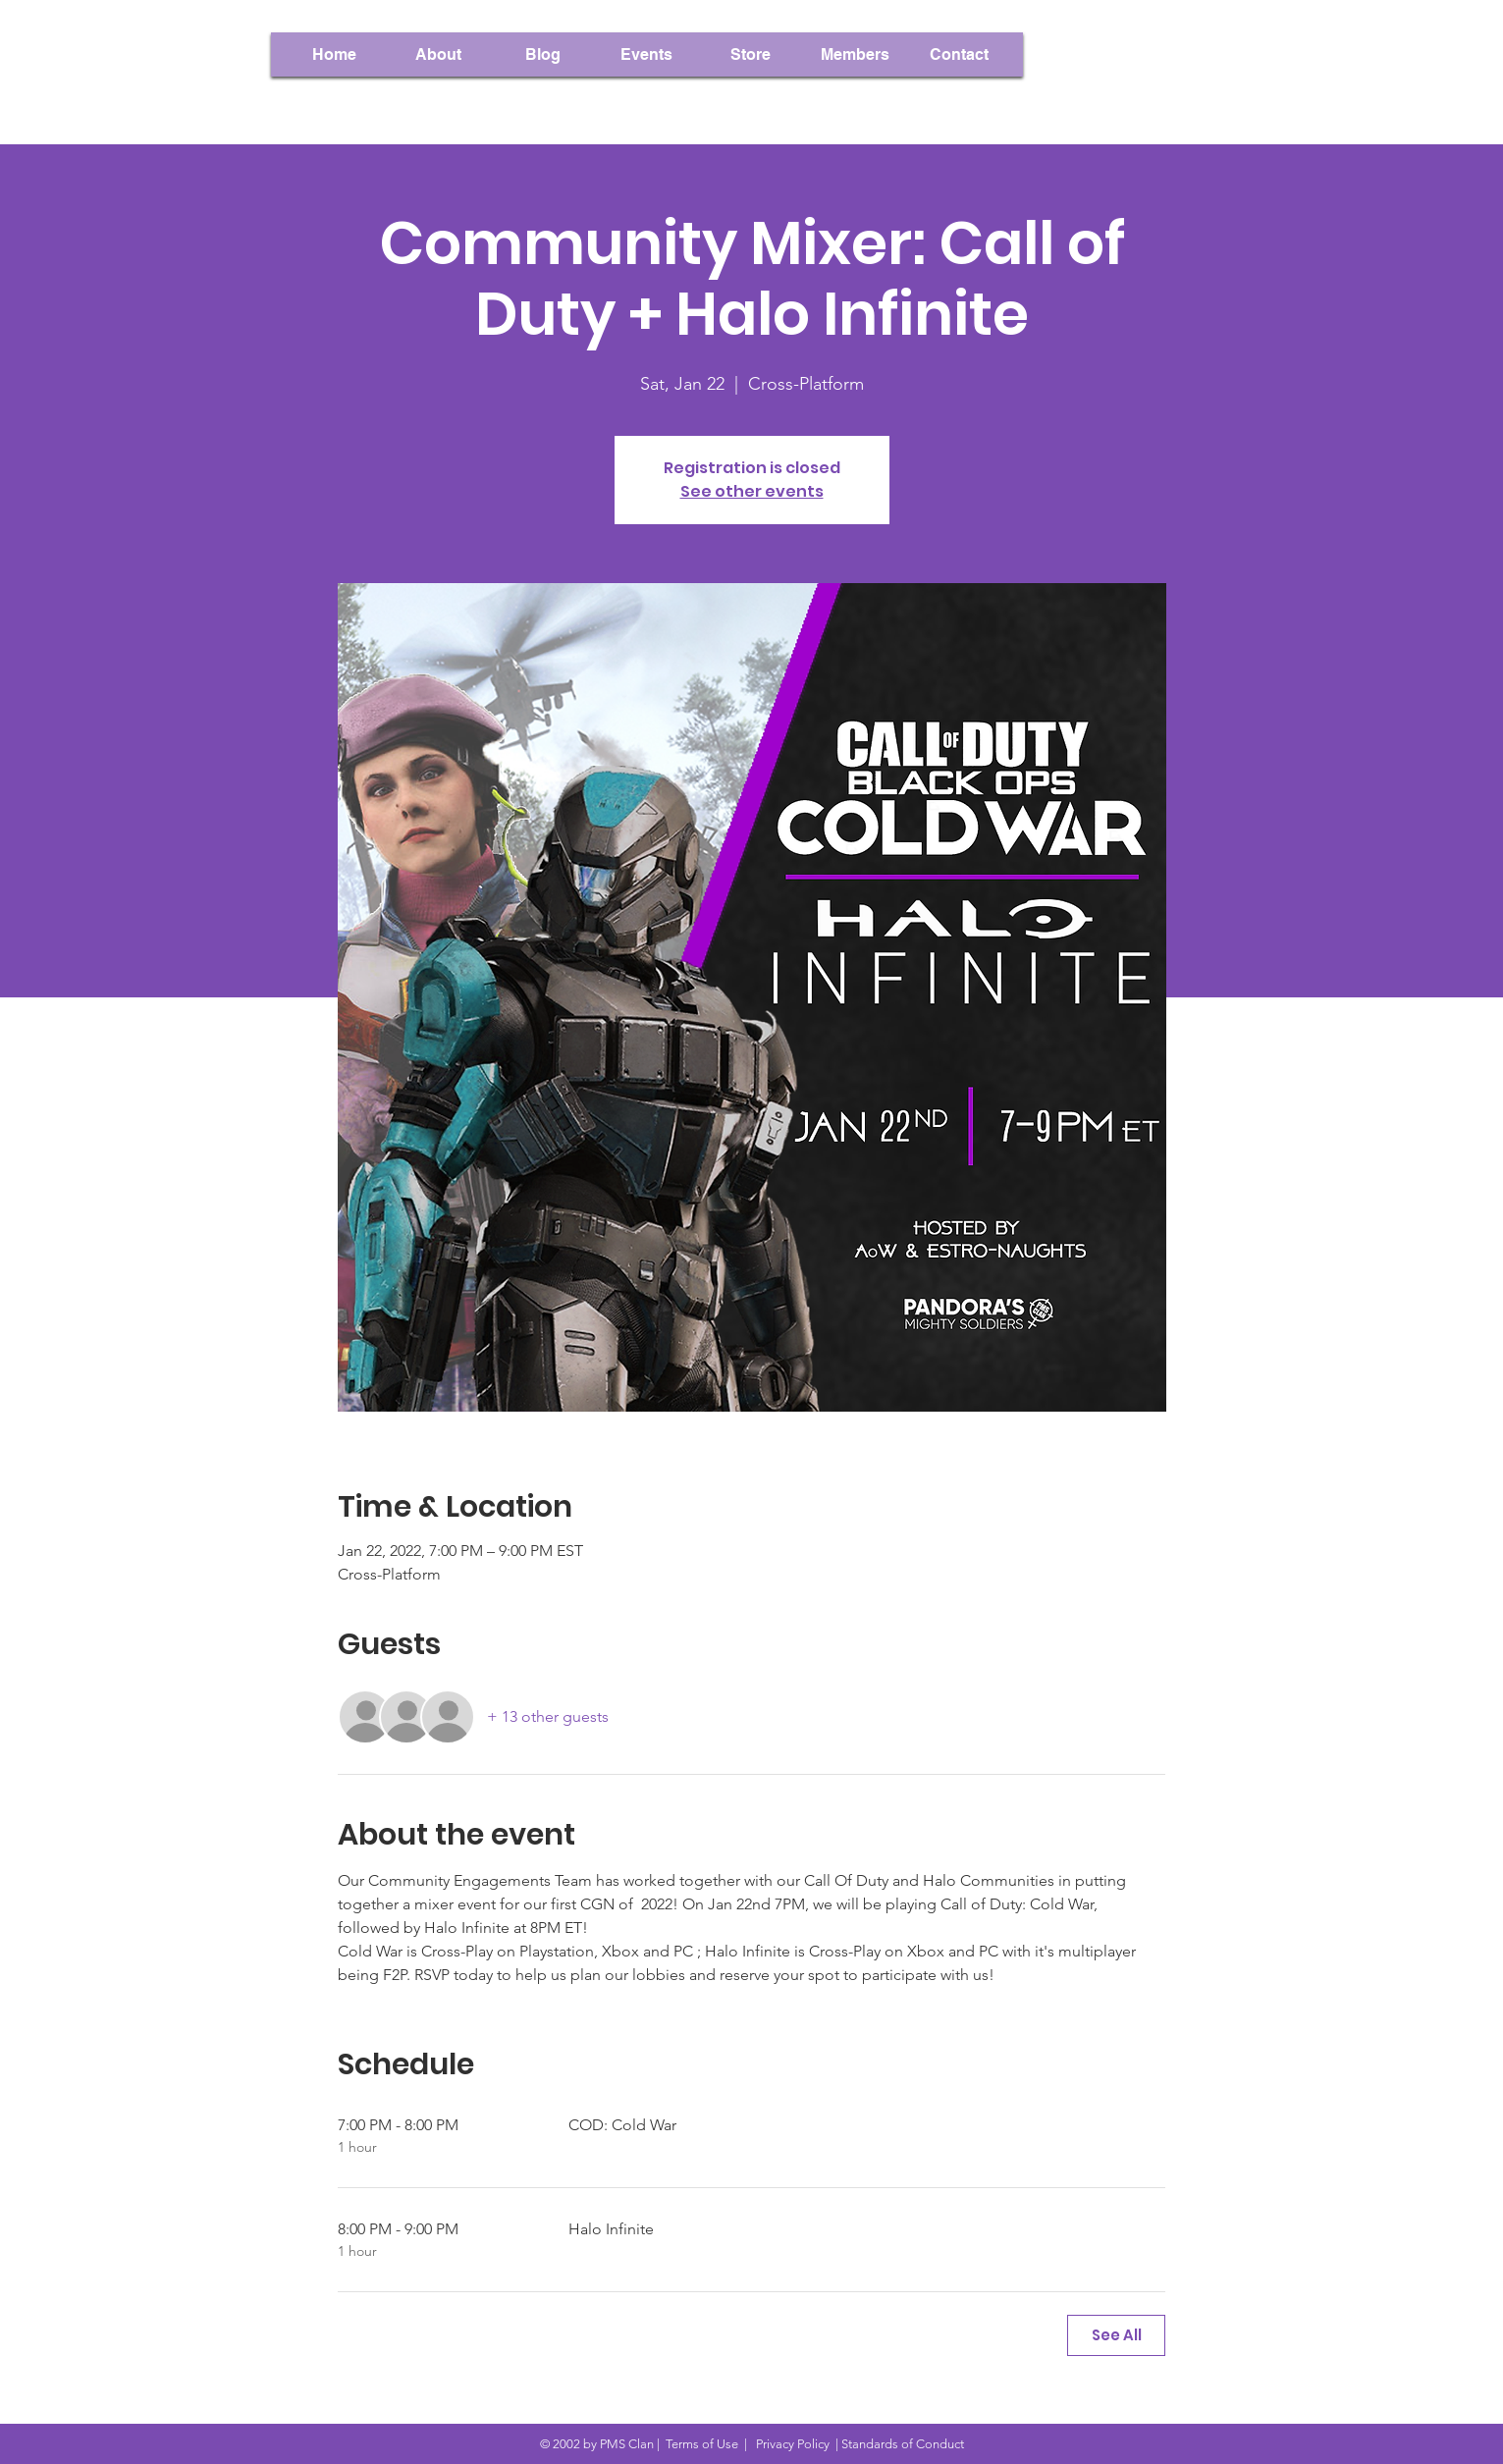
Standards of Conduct (902, 2444)
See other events (752, 491)
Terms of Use (702, 2444)
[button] (855, 54)
